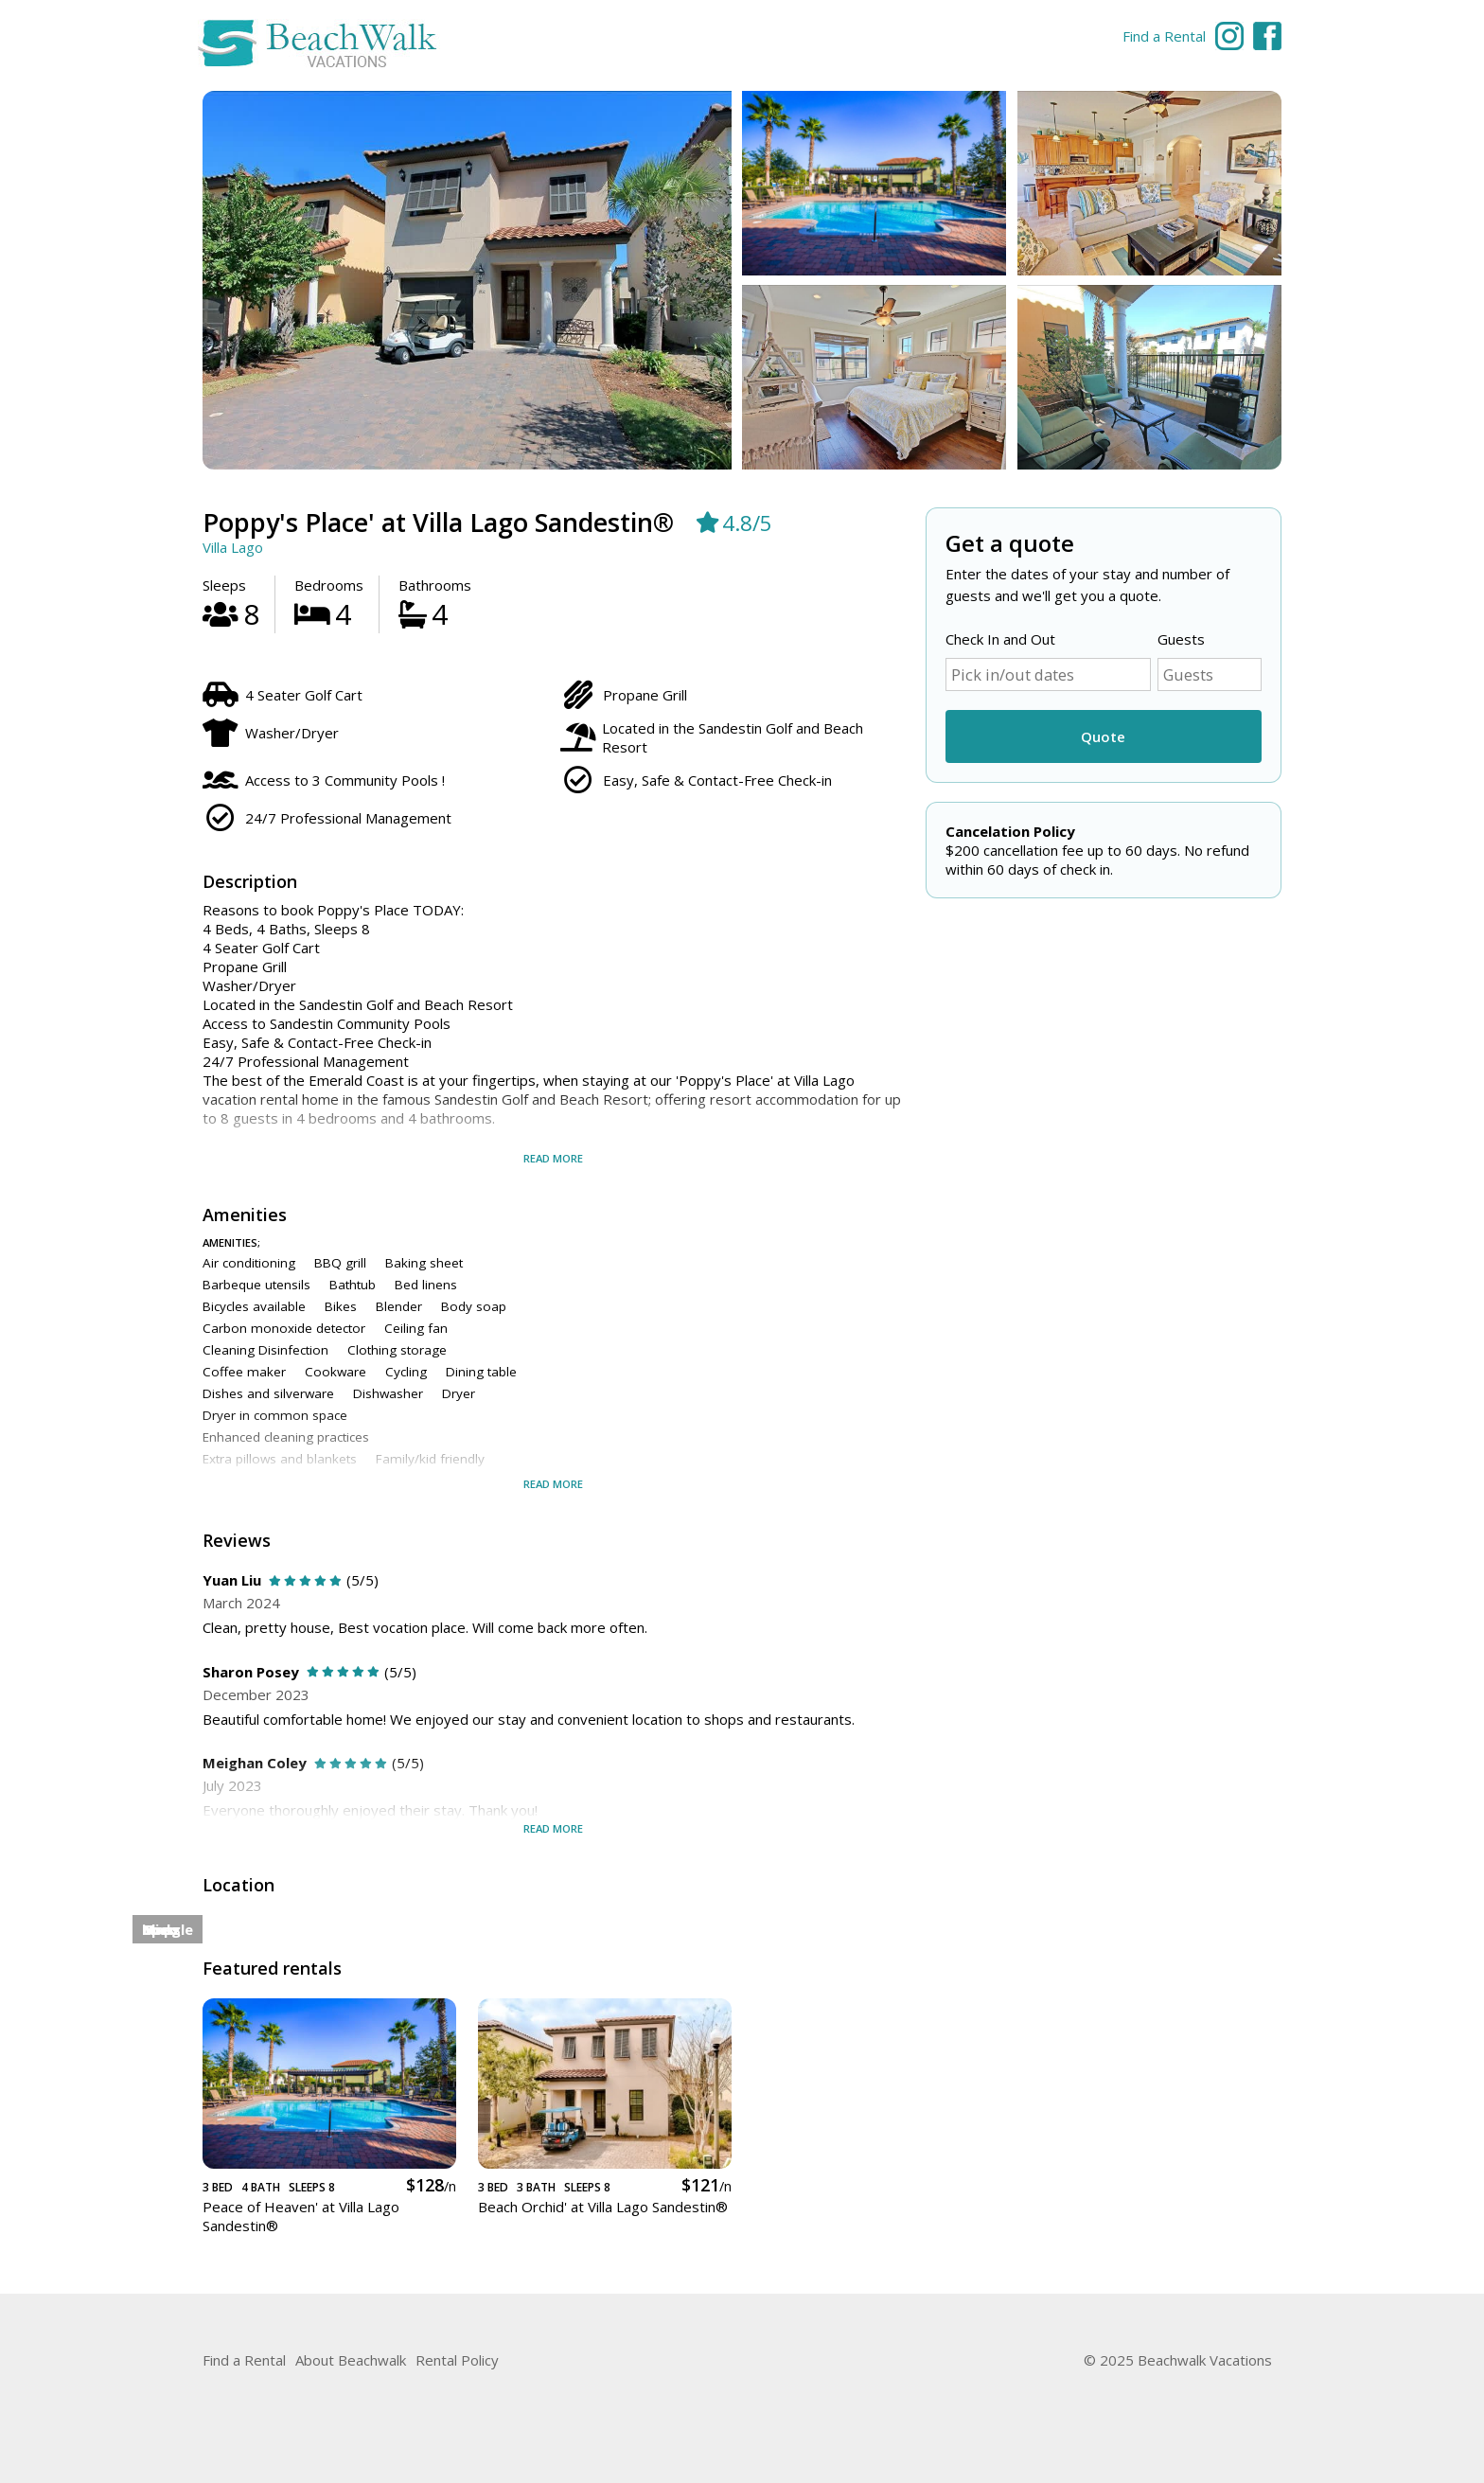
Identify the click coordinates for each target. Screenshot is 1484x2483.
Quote (1103, 736)
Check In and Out (1000, 639)
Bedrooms (328, 585)
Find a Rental (1164, 36)
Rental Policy (457, 2359)
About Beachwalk (350, 2359)
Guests (1181, 639)
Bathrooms (434, 585)
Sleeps (224, 585)
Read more (553, 1158)
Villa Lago (233, 547)
